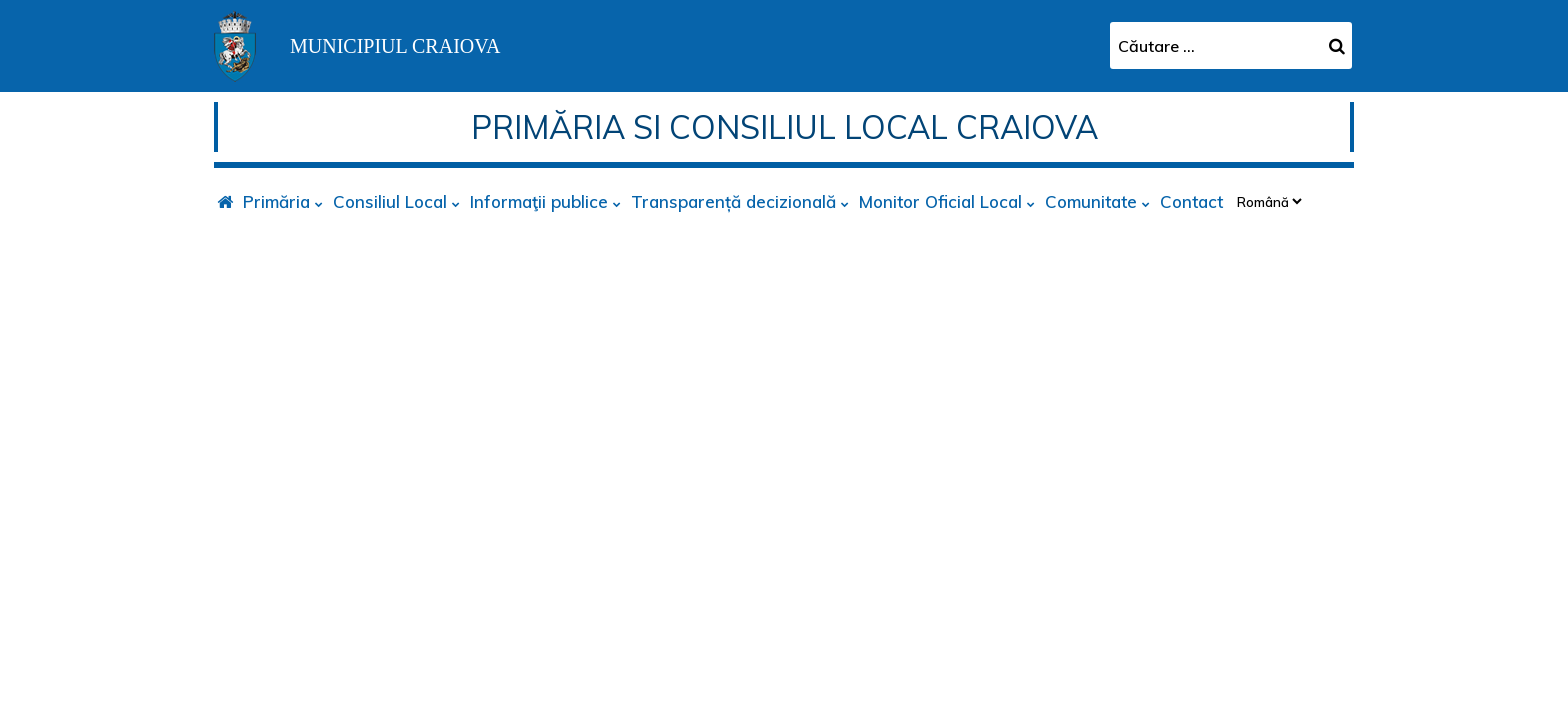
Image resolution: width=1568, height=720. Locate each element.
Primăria (276, 201)
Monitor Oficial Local (940, 201)
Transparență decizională (733, 201)
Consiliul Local (390, 201)
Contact (1191, 201)
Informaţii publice (539, 201)
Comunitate (1091, 201)
